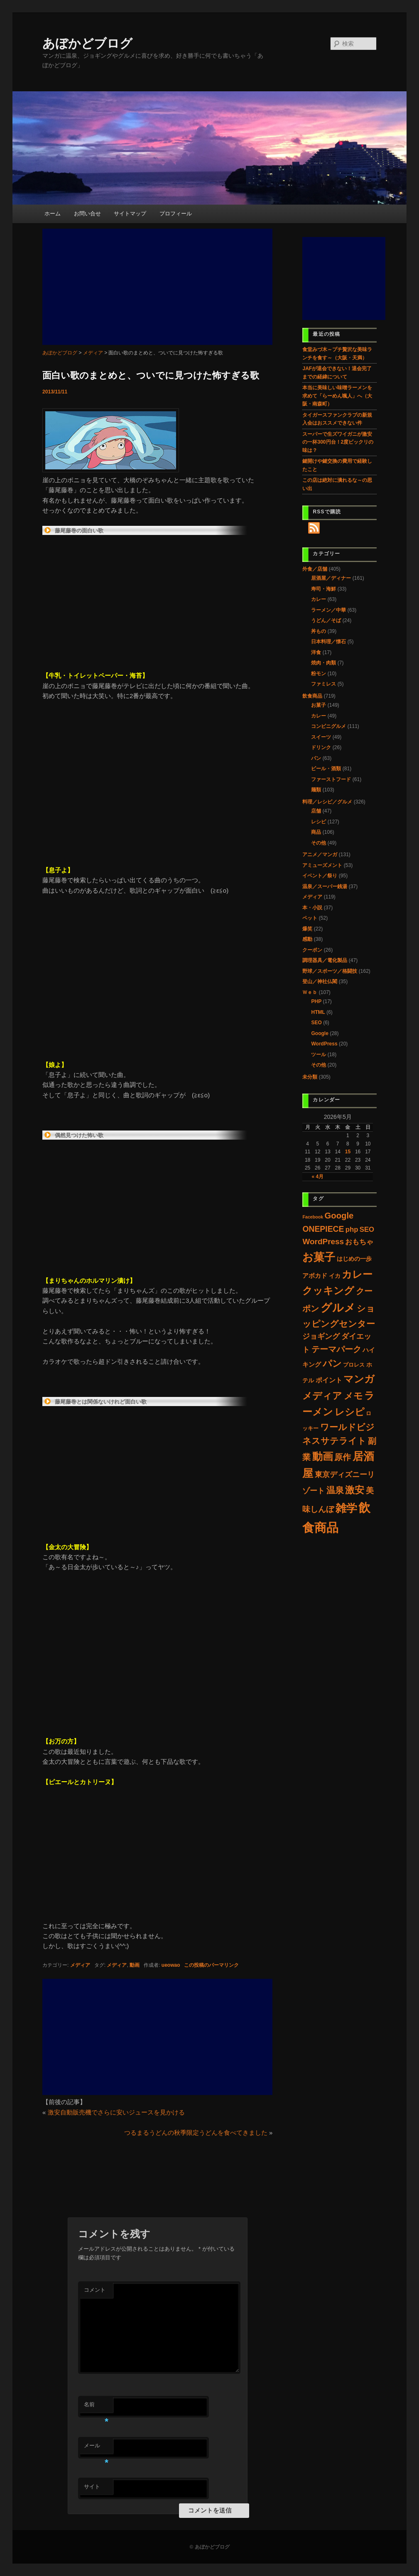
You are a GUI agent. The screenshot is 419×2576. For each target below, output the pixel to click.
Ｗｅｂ (309, 992)
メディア (80, 1965)
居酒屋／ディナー (331, 578)
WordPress (324, 1044)
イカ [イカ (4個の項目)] (335, 1276)
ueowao (171, 1965)
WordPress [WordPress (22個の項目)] (323, 1241)
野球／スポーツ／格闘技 (329, 971)
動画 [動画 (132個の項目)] (322, 1456)
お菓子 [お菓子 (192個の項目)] (318, 1257)
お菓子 (318, 705)
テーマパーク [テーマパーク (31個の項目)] (336, 1349)
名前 (96, 2406)
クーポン (312, 950)
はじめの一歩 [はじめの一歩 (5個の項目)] (354, 1258)
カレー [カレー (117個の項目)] (357, 1274)
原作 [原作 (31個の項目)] (342, 1457)
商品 (316, 832)
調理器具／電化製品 (324, 960)
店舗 (316, 811)
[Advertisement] (157, 287)
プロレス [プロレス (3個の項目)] (354, 1365)
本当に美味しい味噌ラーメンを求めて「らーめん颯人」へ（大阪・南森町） (337, 396)
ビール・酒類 (326, 769)
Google (319, 1033)
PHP (316, 1001)
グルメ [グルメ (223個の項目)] (338, 1307)
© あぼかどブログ (209, 2547)
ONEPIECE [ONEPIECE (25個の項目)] (323, 1229)
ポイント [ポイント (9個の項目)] (329, 1380)
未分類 (309, 1077)
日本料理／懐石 (328, 642)
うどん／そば (326, 620)
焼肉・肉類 (323, 663)
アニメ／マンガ (319, 854)
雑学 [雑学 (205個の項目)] (346, 1508)
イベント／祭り (319, 876)
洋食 (316, 652)
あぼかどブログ (87, 43)
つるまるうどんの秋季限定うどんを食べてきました (195, 2132)
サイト (92, 2486)
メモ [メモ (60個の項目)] (353, 1396)
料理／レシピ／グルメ (327, 802)
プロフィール (175, 213)
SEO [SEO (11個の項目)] (367, 1229)
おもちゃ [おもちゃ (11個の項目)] (359, 1242)
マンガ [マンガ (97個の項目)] (359, 1378)
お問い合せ (87, 213)
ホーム (52, 213)
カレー (318, 599)
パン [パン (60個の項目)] (332, 1363)
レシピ (318, 822)
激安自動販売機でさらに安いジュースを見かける (116, 2112)
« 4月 (317, 1176)
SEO (316, 1023)
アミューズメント (322, 865)
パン (316, 758)
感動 (307, 939)
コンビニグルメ (328, 726)
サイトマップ (130, 213)
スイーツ (321, 737)
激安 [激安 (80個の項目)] (354, 1490)
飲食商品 (312, 696)
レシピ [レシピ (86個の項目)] (350, 1411)
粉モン (318, 673)
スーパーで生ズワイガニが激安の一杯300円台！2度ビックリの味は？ (337, 442)
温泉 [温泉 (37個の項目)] (335, 1490)
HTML (318, 1012)
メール (96, 2448)
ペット (309, 918)
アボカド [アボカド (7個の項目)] (314, 1275)
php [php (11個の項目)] (351, 1229)
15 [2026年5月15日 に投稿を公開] (347, 1152)
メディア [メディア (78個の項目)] (322, 1395)
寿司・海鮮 (323, 589)
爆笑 (307, 929)
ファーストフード (331, 779)
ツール (318, 1054)
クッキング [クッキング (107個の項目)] (328, 1290)
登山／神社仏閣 (319, 981)
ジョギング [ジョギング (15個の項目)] (321, 1336)
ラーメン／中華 (328, 610)
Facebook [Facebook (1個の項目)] (312, 1216)
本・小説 (312, 908)
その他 (318, 843)
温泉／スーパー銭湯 (324, 886)
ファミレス (323, 684)
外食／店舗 (314, 569)
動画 (135, 1965)
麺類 (316, 790)
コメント (94, 2290)
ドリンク (321, 747)
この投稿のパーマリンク (211, 1965)
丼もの (318, 631)
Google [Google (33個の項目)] (339, 1215)
